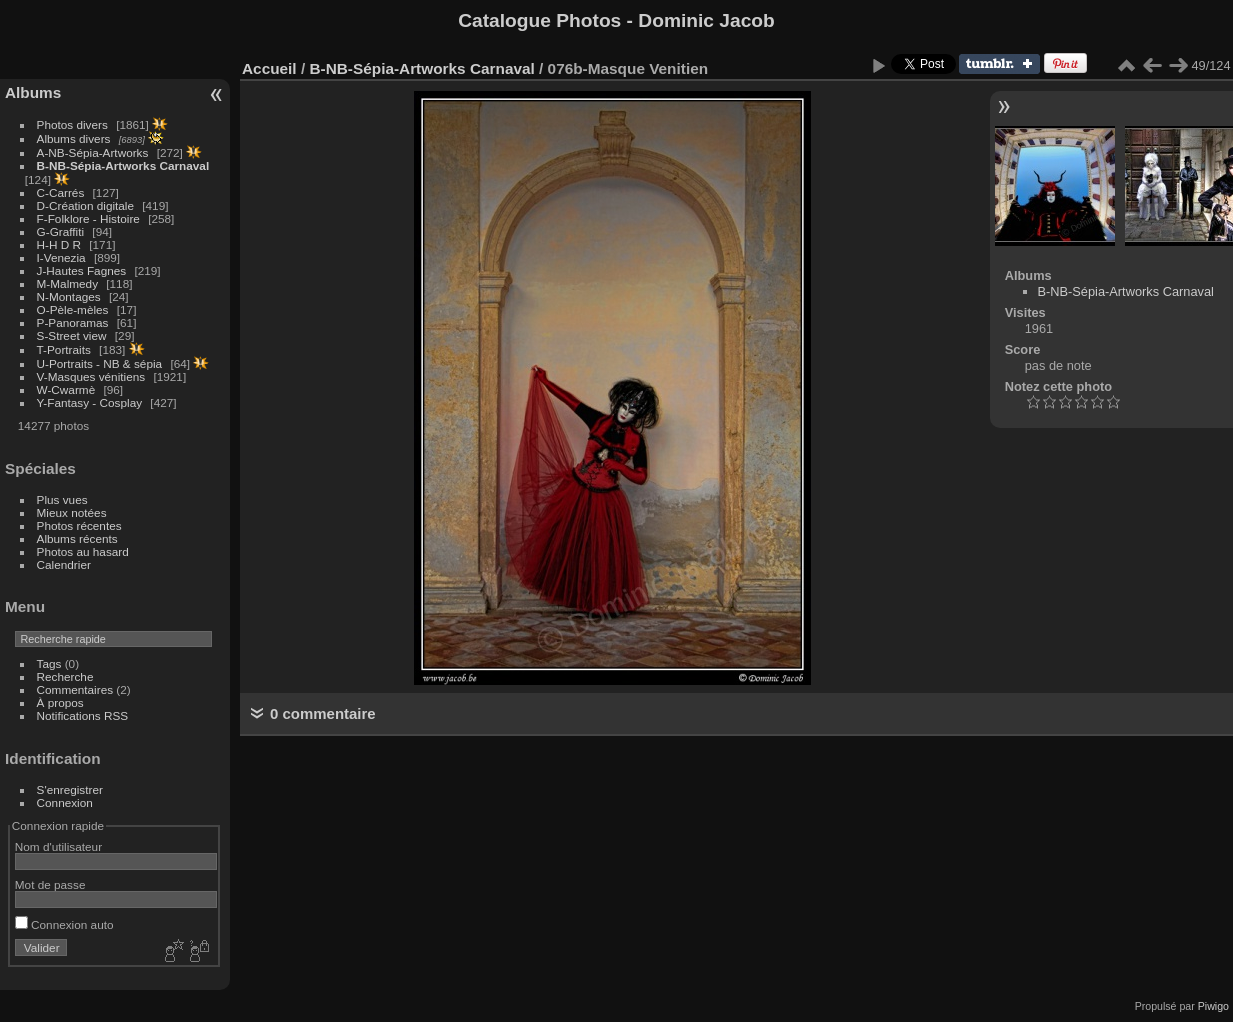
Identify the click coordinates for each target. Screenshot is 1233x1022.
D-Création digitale (85, 205)
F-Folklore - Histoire (88, 218)
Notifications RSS (83, 715)
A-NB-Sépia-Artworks (93, 152)
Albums (33, 92)
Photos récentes (79, 525)
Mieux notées (72, 512)
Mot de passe (50, 884)
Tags (49, 663)
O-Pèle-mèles (73, 309)
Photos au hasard (83, 551)
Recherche (65, 676)
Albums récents (77, 538)
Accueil (269, 68)
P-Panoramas (73, 322)
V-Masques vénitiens (91, 376)
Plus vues (62, 499)
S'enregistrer (70, 789)
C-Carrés (61, 192)
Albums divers (74, 138)
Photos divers (72, 124)
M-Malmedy (67, 283)
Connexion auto (64, 924)
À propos (60, 702)
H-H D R (59, 244)
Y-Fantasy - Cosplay (90, 402)
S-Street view (72, 335)
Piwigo (1213, 1006)
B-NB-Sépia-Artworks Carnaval (123, 165)
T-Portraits (64, 349)
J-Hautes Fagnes (82, 270)
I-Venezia (61, 257)
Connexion (65, 802)
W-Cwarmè (66, 389)
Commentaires (75, 689)
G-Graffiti (61, 231)
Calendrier (64, 564)
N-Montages (69, 296)
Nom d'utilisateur (58, 846)
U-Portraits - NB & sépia (100, 363)
